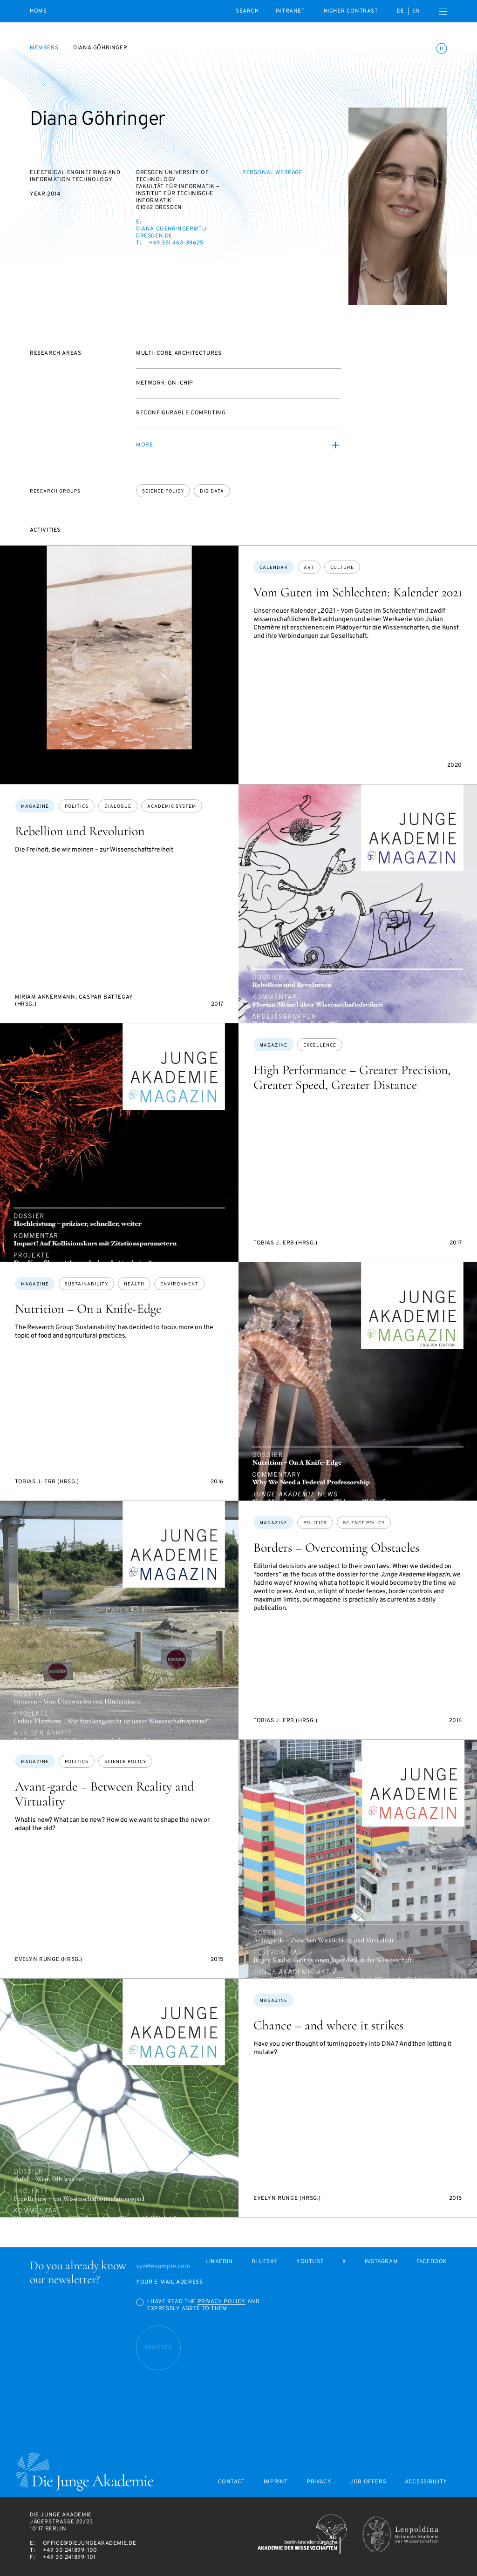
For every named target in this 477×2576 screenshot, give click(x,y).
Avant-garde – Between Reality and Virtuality (104, 1793)
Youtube (310, 2261)
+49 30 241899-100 (70, 2550)
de (400, 11)
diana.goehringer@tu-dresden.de (172, 232)
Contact (231, 2482)
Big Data (212, 491)
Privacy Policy (221, 2302)
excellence (319, 1045)
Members (44, 48)
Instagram (381, 2261)
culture (342, 568)
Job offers (368, 2482)
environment (179, 1284)
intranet (290, 11)
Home (38, 11)
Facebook (431, 2261)
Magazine (35, 807)
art (309, 568)
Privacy (319, 2482)
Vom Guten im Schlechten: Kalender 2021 (357, 592)
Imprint (276, 2482)
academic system (171, 807)
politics (77, 807)
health (134, 1284)
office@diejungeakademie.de (89, 2543)
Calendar (273, 568)
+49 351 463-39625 (176, 243)
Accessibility (426, 2482)
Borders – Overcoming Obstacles (336, 1547)
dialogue (117, 807)
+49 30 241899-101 (69, 2557)
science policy (364, 1523)
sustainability (86, 1284)
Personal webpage (272, 172)
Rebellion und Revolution (79, 831)
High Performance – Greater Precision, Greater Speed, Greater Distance (351, 1077)
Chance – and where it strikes (328, 2025)
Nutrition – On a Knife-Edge (88, 1309)
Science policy (163, 491)
